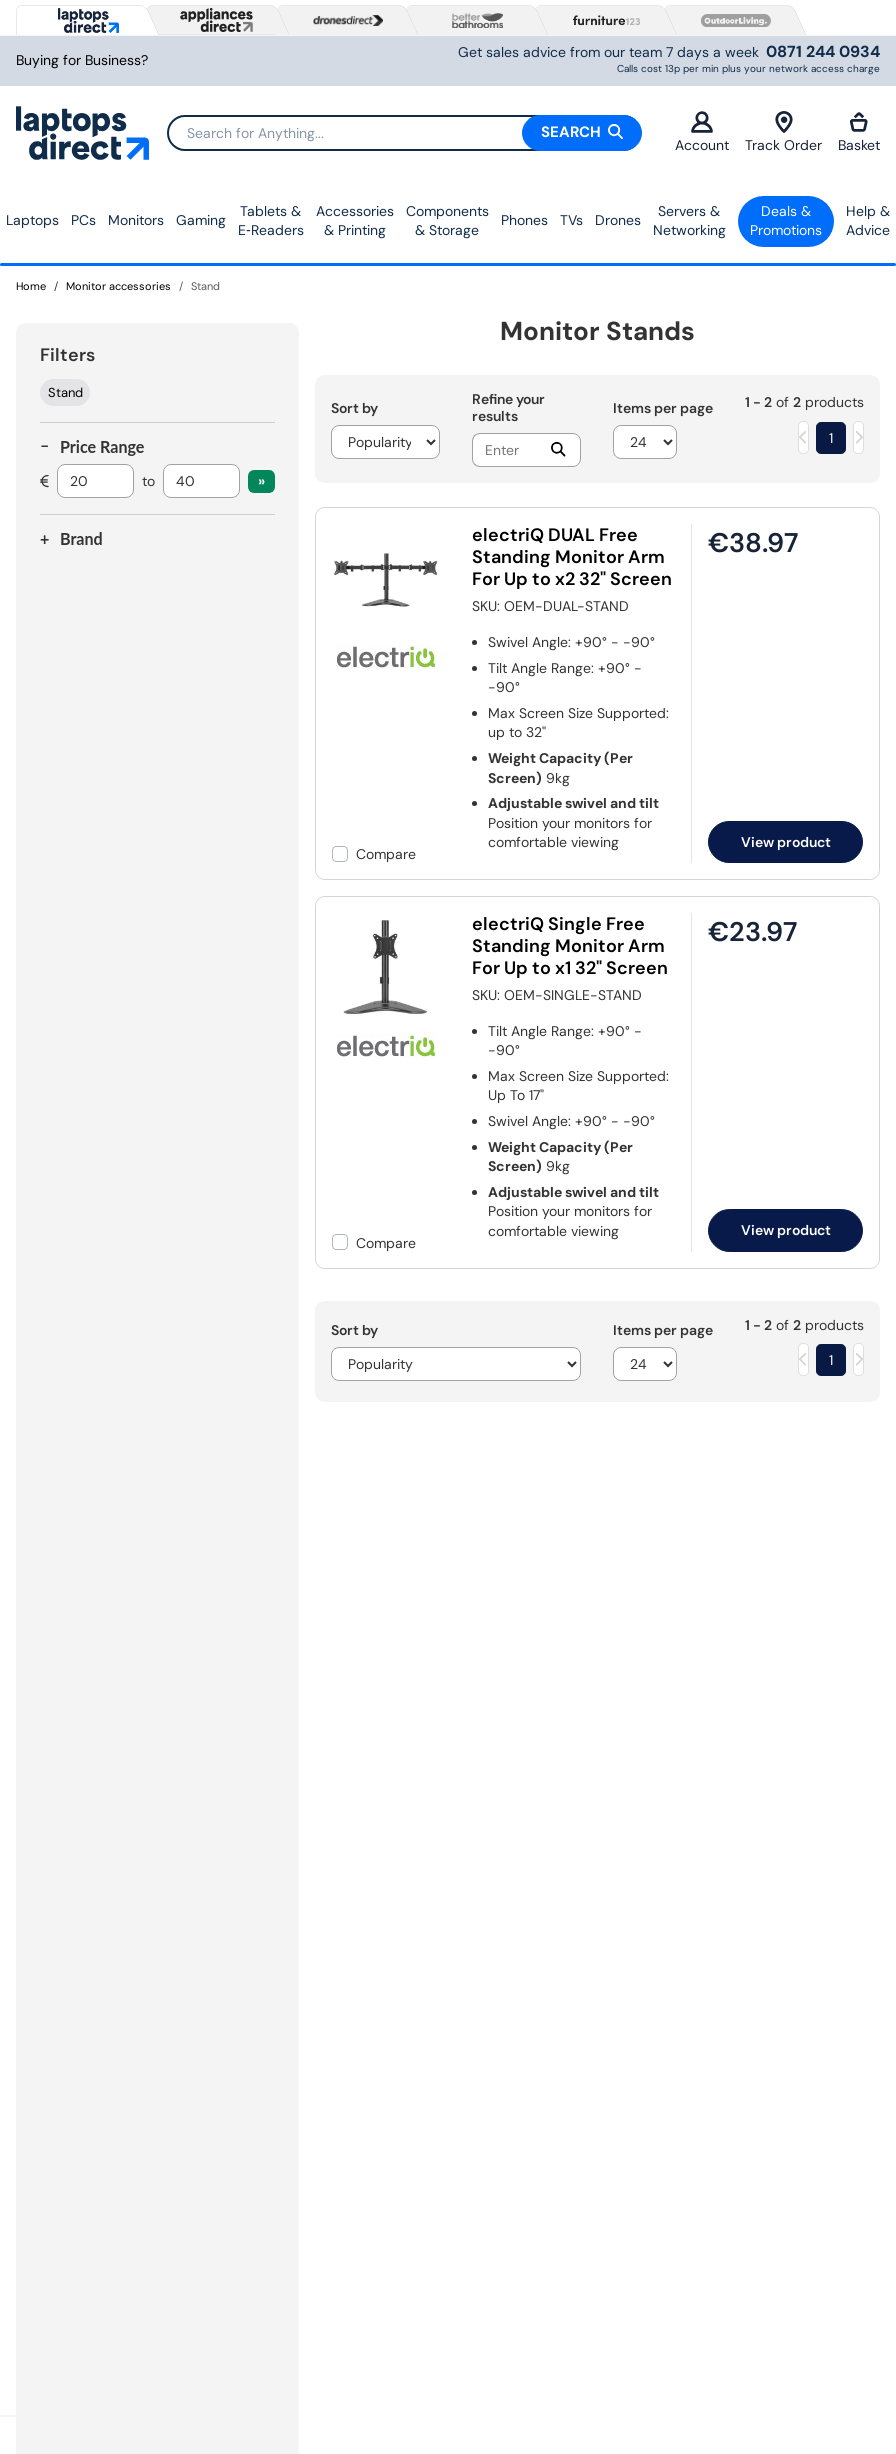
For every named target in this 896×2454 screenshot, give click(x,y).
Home (31, 286)
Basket (859, 132)
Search (582, 132)
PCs (83, 220)
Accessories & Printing (355, 221)
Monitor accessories (118, 286)
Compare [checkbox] (386, 854)
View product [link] (786, 842)
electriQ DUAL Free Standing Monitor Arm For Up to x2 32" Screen (572, 557)
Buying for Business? (82, 60)
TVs (571, 220)
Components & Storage (447, 221)
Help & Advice (868, 221)
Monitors (136, 220)
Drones (618, 220)
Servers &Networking (689, 221)
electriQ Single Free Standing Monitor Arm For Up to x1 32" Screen (570, 946)
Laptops (32, 220)
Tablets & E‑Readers (271, 221)
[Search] (404, 133)
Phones (524, 220)
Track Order (783, 132)
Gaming (201, 220)
